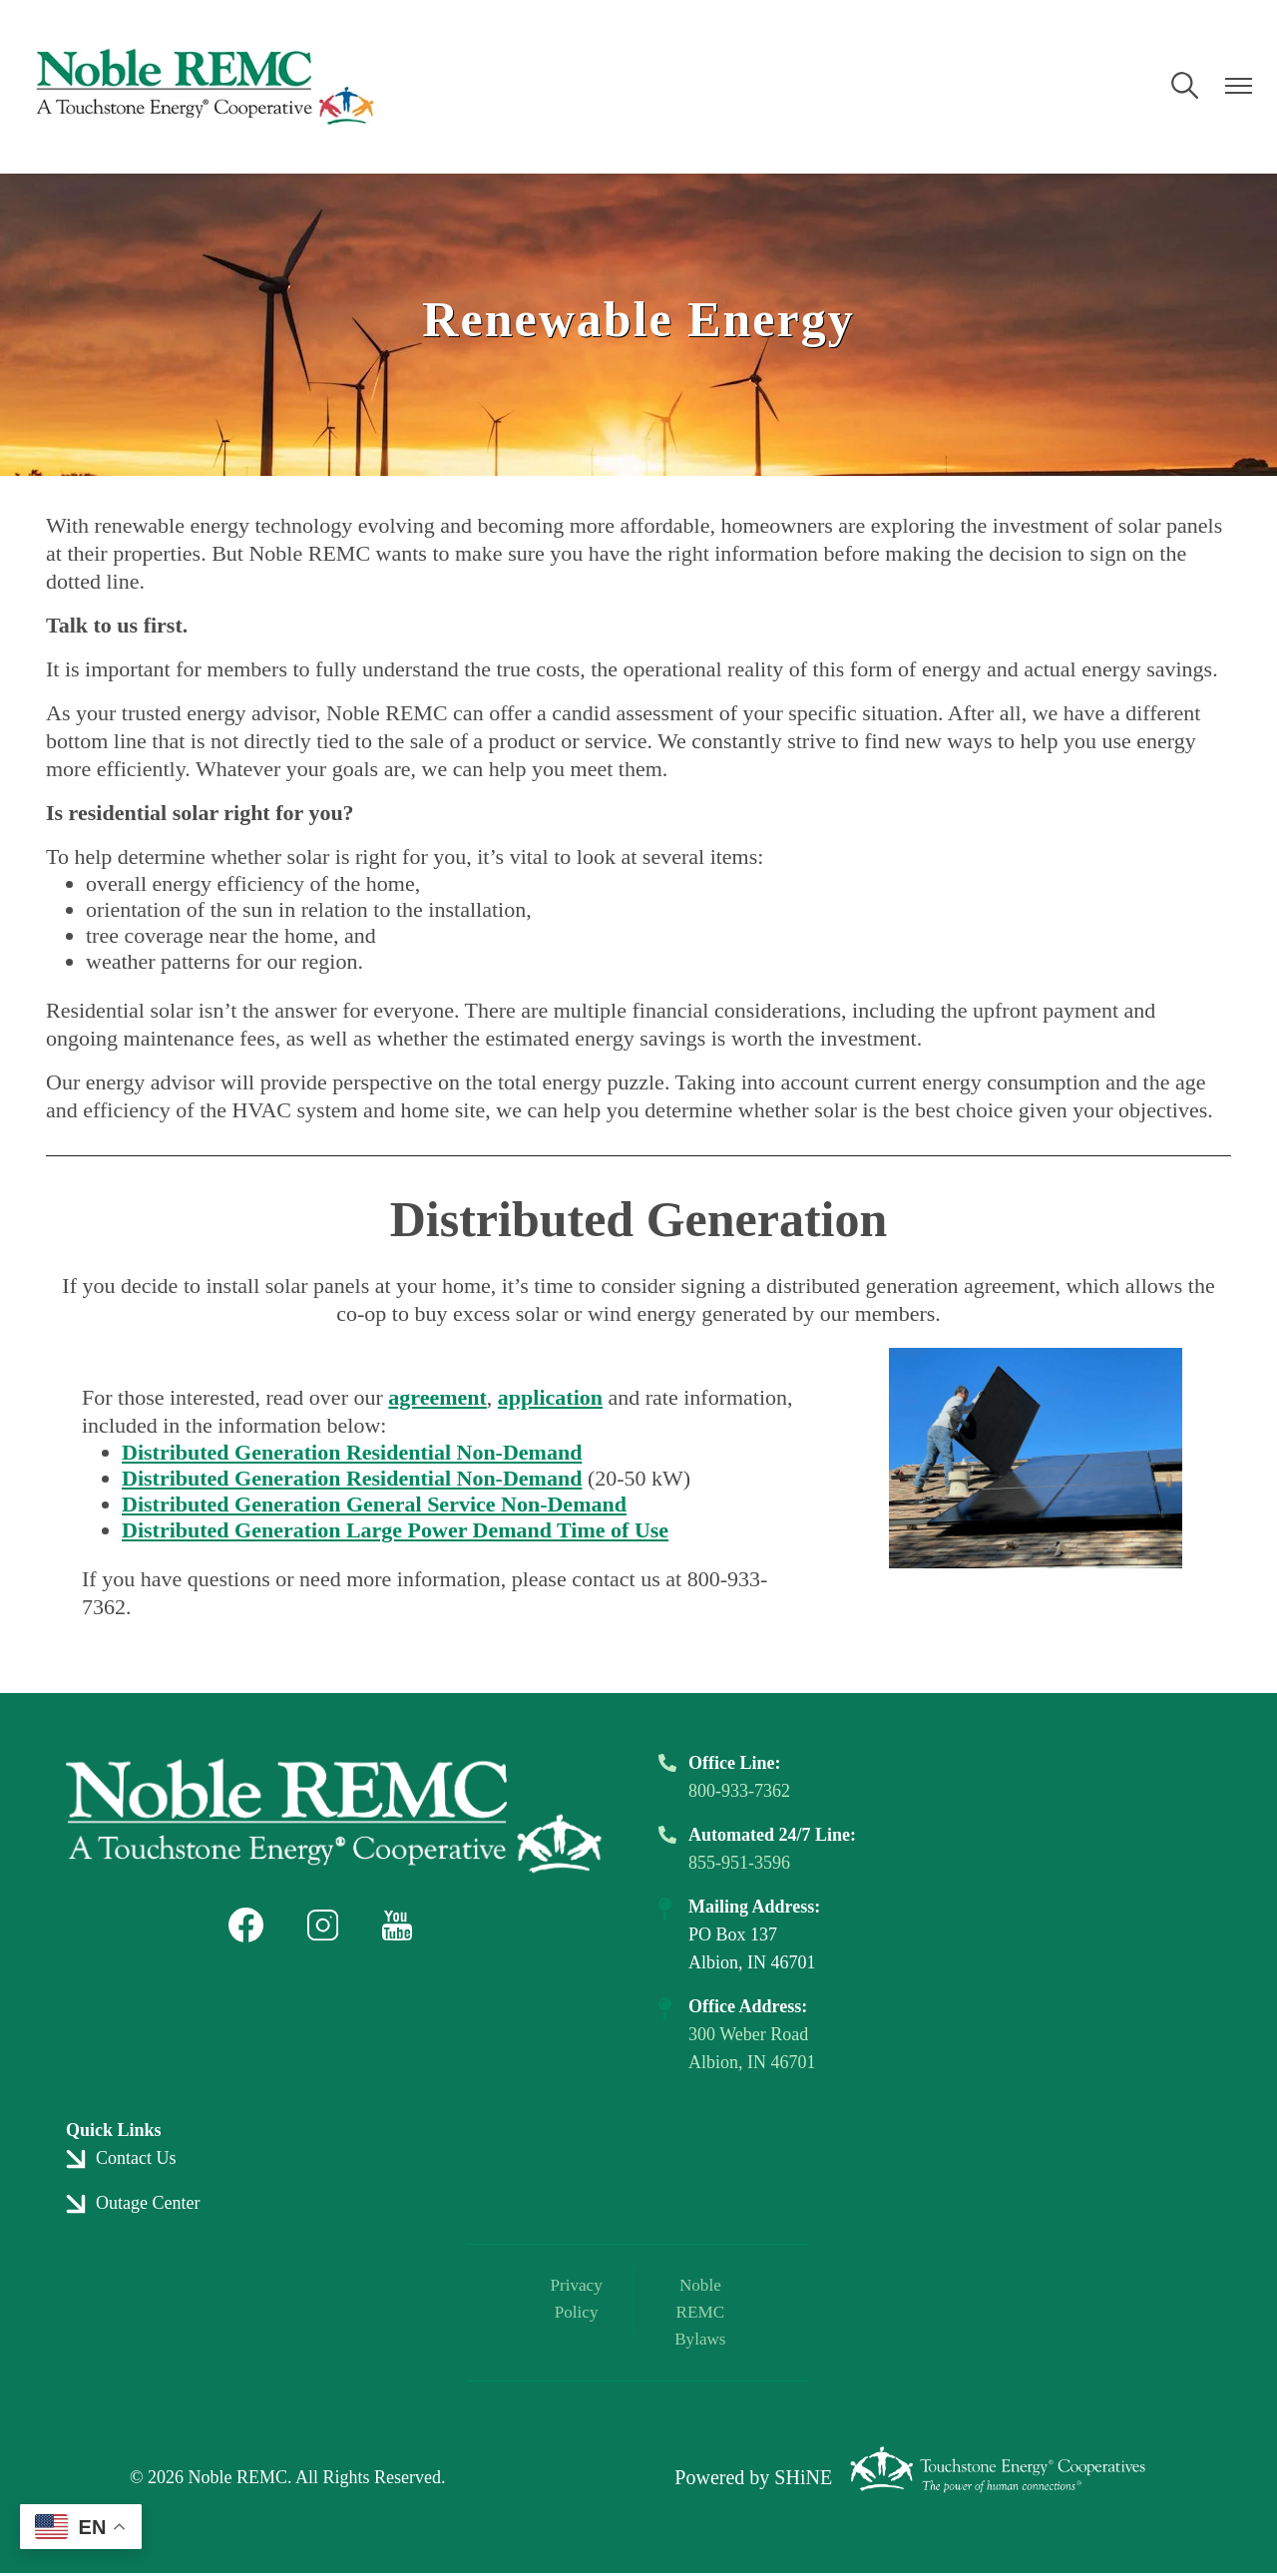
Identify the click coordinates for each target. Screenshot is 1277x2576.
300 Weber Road (748, 2034)
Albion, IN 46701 (752, 2062)
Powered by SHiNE (753, 2481)
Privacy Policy (580, 2301)
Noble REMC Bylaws (696, 2315)
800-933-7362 (739, 1791)
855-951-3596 (739, 1863)
